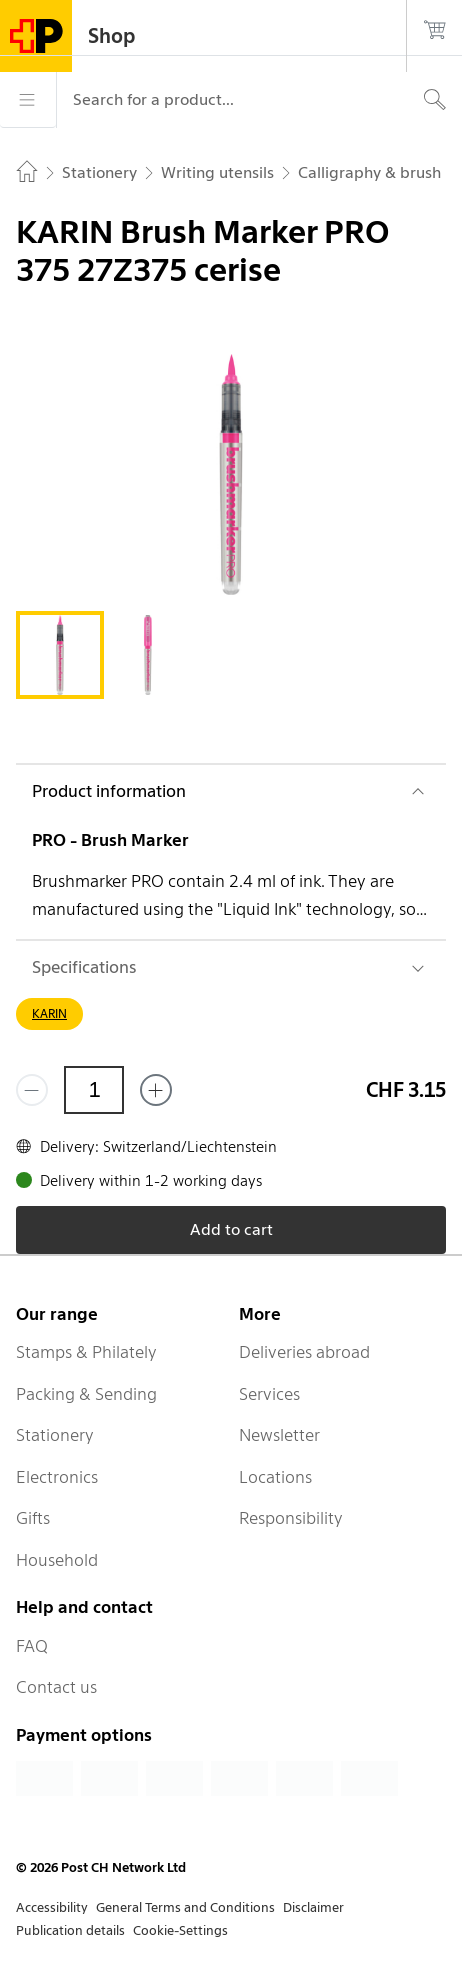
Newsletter (279, 1435)
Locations (275, 1477)
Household (57, 1560)
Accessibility (52, 1907)
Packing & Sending (86, 1394)
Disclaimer (313, 1907)
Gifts (33, 1518)
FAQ (32, 1646)
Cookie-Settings (180, 1930)
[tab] (60, 655)
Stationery (55, 1435)
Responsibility (291, 1518)
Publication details (70, 1930)
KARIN (49, 1013)
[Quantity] (94, 1090)
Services (269, 1394)
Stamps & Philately (86, 1352)
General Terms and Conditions (185, 1907)
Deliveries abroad (304, 1352)
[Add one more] (156, 1090)
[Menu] (28, 100)
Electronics (57, 1477)
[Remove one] (32, 1090)
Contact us (56, 1687)
